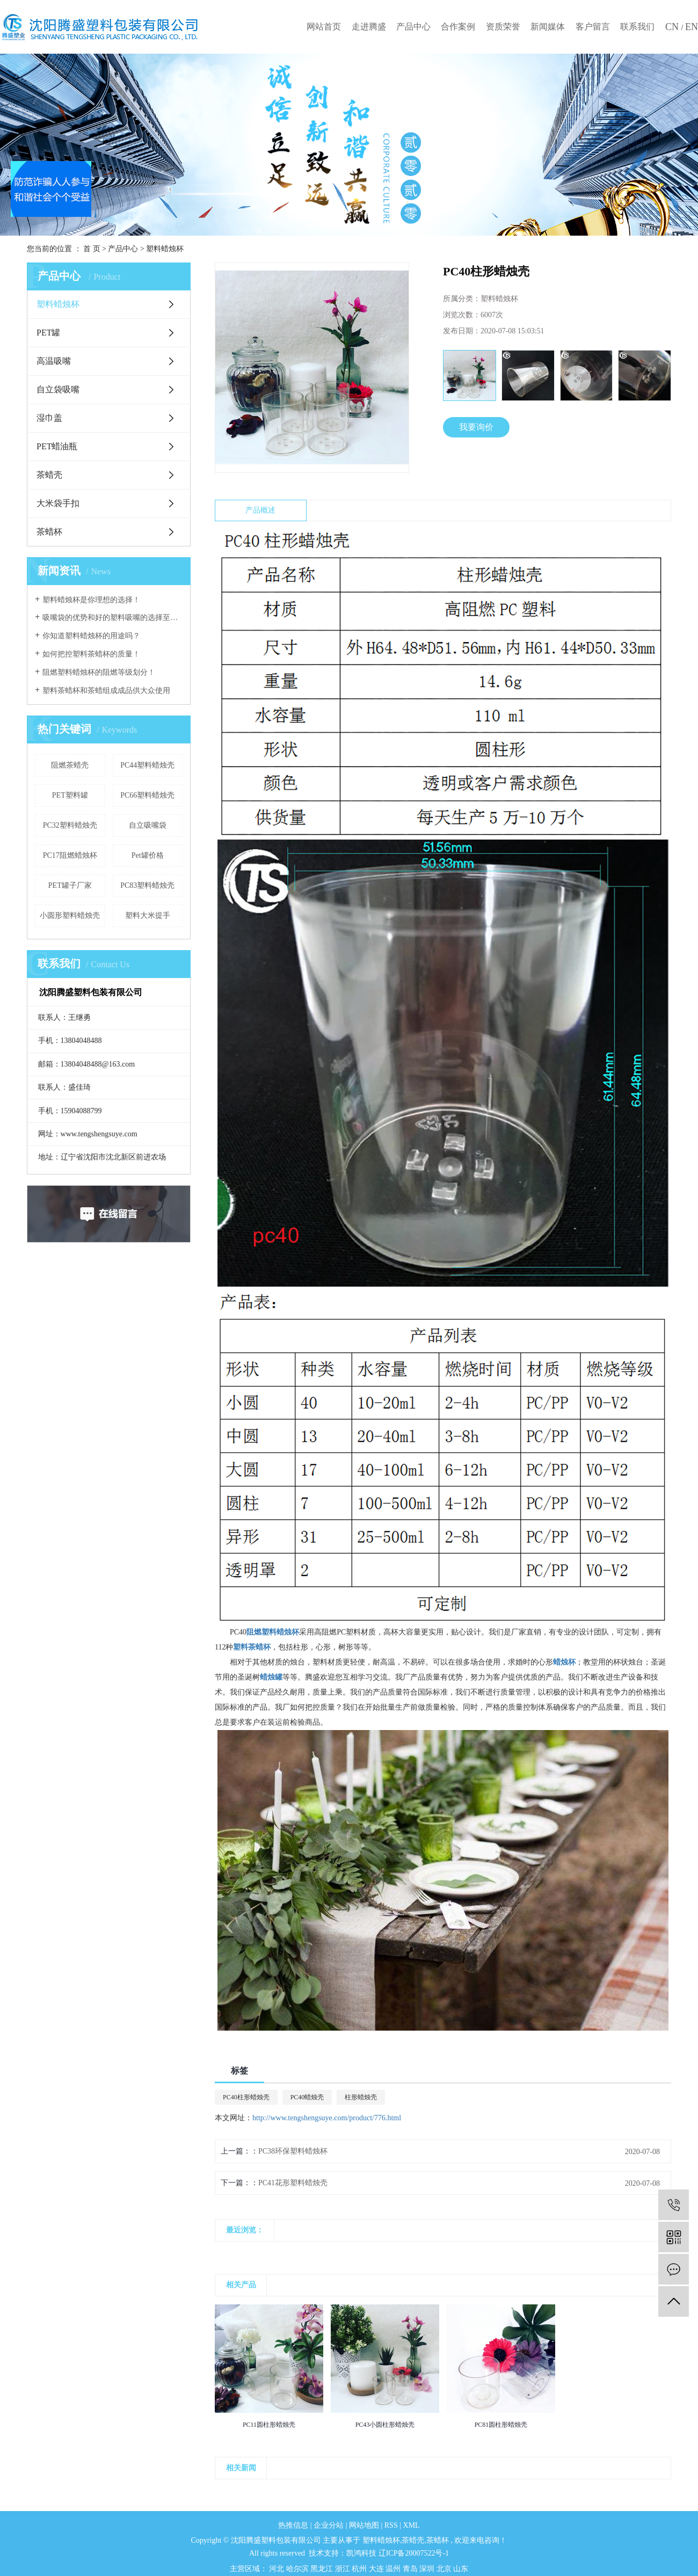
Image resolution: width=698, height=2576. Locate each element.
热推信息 (293, 2525)
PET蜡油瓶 (57, 446)
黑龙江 (322, 2569)
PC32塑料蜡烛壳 (70, 825)
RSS (391, 2525)
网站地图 (365, 2525)
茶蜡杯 (49, 531)
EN (691, 26)
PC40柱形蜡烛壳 (246, 2097)
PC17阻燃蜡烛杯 (70, 855)
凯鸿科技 (361, 2553)
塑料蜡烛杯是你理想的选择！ (91, 600)
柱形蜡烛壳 (361, 2097)
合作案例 (458, 26)
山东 (460, 2569)
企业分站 (329, 2525)
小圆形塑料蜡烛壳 (70, 915)
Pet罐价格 (148, 855)
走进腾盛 (369, 26)
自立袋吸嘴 (58, 389)
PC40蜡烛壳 (307, 2097)
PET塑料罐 (70, 795)
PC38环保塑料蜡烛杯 (293, 2151)
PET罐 (48, 332)
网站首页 (324, 26)
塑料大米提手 (147, 915)
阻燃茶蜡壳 (70, 765)
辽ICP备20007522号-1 (414, 2553)
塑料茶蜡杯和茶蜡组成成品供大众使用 (106, 691)
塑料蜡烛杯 (165, 249)
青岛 (411, 2569)
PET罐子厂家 (70, 885)
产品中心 (413, 26)
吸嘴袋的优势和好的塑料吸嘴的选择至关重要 (112, 618)
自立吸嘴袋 (147, 825)
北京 (445, 2569)
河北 (277, 2569)
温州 (394, 2569)
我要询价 (476, 427)
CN (673, 26)
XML (411, 2525)
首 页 (91, 249)
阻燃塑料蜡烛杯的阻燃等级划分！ (98, 672)
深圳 (428, 2569)
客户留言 (593, 26)
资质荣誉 (503, 26)
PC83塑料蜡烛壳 (147, 885)
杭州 (360, 2569)
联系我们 (637, 26)
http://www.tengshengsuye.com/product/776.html (326, 2118)
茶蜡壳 (49, 474)
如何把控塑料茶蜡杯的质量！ (91, 654)
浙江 (343, 2569)
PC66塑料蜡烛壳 (147, 795)
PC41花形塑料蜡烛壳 (293, 2183)
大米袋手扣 (58, 503)
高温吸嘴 (54, 361)
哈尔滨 (298, 2569)
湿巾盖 (49, 417)
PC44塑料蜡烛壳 (147, 765)
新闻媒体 (547, 26)
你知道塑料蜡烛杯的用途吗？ (91, 636)
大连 (377, 2569)
